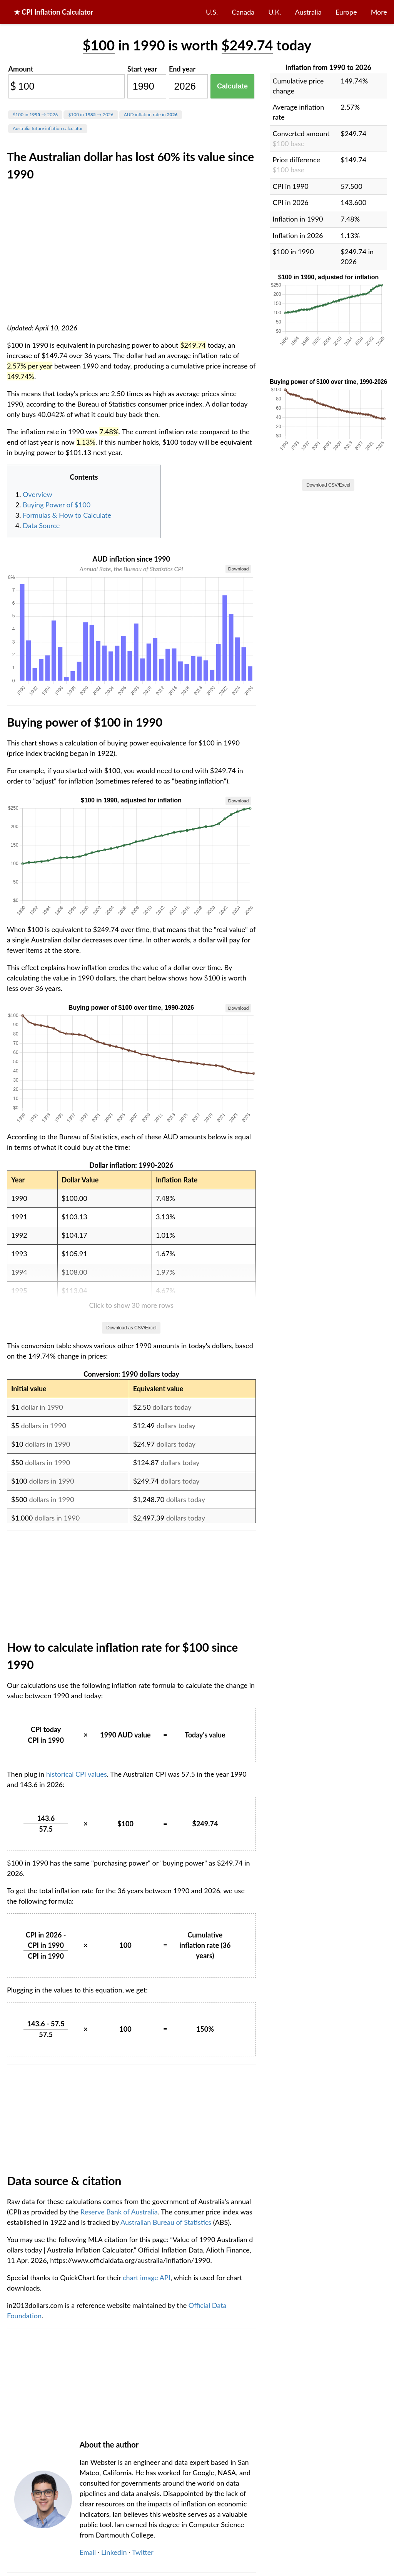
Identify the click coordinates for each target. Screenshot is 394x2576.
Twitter (143, 2552)
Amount (20, 69)
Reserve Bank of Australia (119, 2212)
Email (88, 2552)
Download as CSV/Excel (131, 1328)
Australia (308, 12)
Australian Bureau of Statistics (165, 2222)
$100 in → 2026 (35, 114)
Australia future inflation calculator (48, 128)
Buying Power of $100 (56, 504)
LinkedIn (114, 2552)
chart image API (146, 2277)
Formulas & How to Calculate (67, 515)
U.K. (274, 12)
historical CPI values (76, 1774)
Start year (142, 69)
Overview (37, 494)
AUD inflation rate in (151, 114)
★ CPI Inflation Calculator (53, 12)
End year (182, 69)
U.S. (212, 12)
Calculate (232, 86)
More (379, 12)
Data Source (41, 525)
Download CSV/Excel (328, 485)
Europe (346, 12)
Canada (243, 12)
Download (238, 569)
